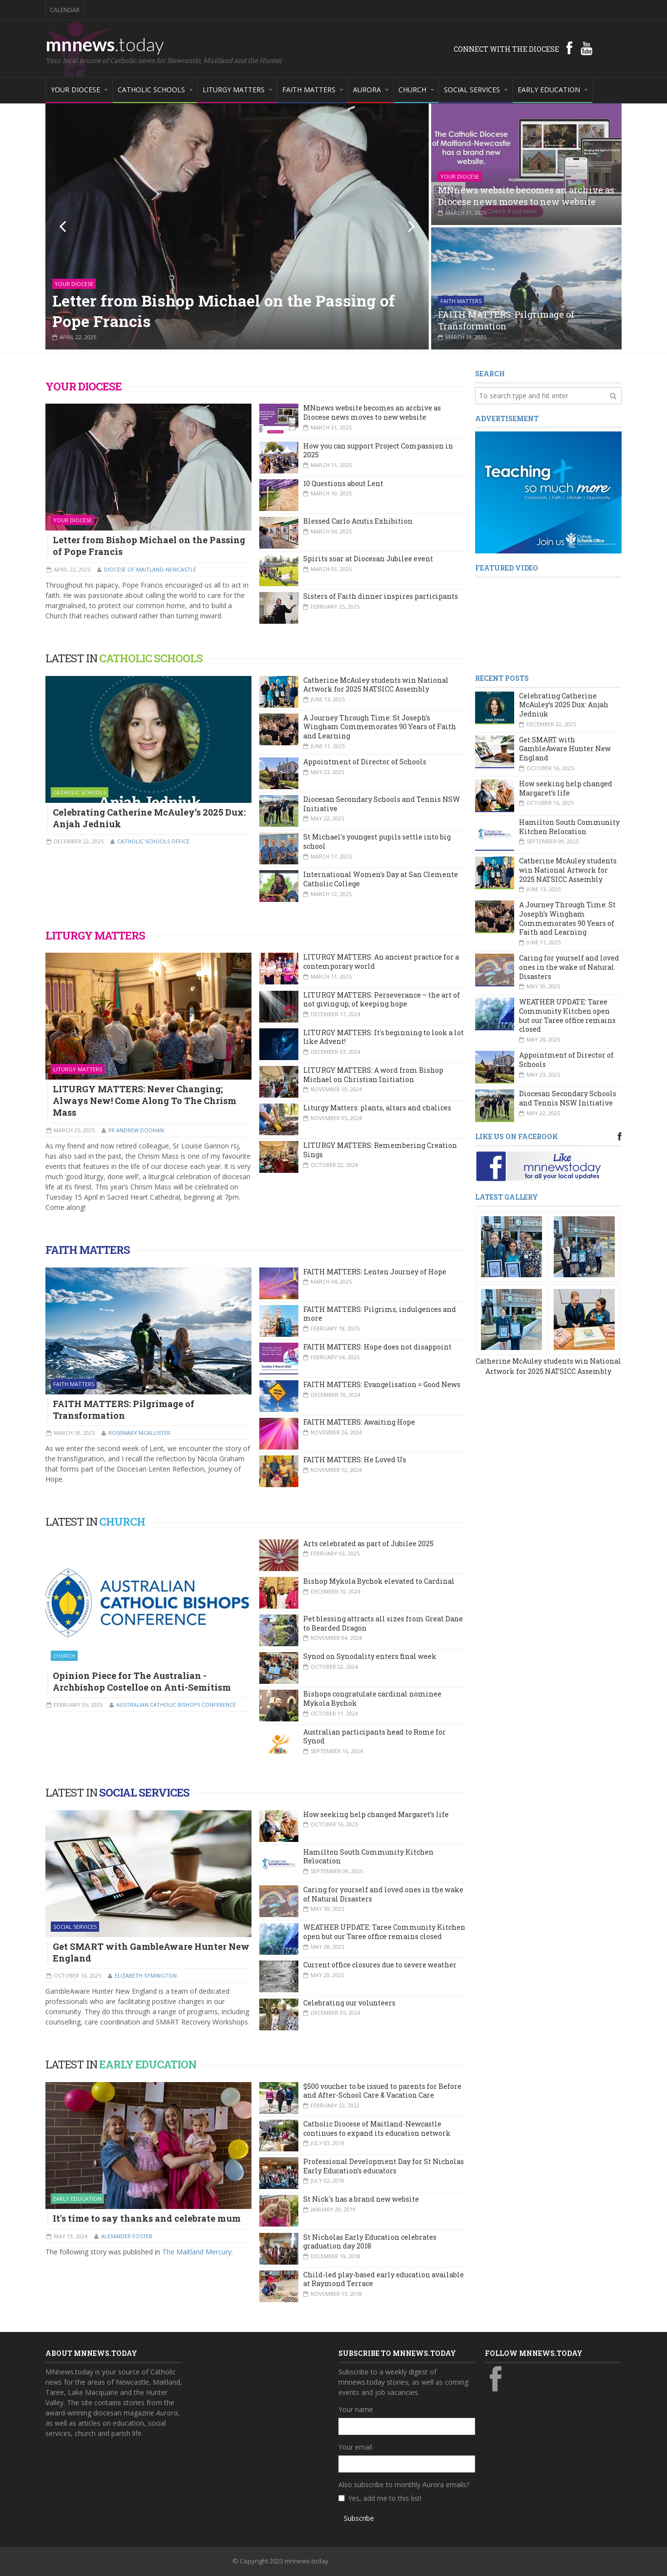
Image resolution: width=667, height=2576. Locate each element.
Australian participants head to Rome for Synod (374, 1736)
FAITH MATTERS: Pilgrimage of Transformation (506, 320)
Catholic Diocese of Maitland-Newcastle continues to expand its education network (377, 2128)
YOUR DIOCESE (83, 386)
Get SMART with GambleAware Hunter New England (151, 1952)
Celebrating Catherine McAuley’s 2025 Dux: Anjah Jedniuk (149, 818)
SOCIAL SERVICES (144, 1792)
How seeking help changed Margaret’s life (376, 1814)
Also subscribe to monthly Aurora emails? (403, 2484)
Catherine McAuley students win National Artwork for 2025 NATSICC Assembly (376, 684)
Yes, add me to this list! (384, 2498)
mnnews (104, 44)
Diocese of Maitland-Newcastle (150, 569)
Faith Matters (460, 301)
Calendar (65, 10)
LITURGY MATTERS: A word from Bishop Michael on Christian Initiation (373, 1074)
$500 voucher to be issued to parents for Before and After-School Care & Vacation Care (382, 2091)
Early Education (77, 2198)
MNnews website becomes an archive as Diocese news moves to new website (526, 195)
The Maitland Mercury (196, 2251)
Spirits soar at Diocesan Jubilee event (368, 558)
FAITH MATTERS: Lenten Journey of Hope (374, 1271)
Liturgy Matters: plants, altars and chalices (377, 1107)
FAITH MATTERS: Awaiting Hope (359, 1422)
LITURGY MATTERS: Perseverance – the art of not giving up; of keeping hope (381, 999)
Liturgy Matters (77, 1069)
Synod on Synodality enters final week (370, 1656)
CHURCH (122, 1521)
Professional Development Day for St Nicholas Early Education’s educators (383, 2166)
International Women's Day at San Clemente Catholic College (380, 879)
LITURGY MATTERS (95, 935)
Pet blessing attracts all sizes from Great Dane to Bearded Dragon (383, 1623)
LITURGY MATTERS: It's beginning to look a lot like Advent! (383, 1037)
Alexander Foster (126, 2236)
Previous (69, 226)
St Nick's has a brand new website (361, 2199)
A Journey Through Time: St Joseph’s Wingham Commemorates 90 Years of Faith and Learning (379, 726)
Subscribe (359, 2518)
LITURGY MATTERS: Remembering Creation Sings (380, 1150)
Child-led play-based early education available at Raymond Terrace (383, 2279)
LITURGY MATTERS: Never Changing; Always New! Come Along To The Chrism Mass (144, 1100)
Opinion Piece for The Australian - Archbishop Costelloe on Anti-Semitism (142, 1681)
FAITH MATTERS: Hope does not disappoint (377, 1346)
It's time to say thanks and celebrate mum (147, 2218)
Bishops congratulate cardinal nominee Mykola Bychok (372, 1698)
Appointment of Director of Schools (364, 761)
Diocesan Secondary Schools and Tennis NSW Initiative (381, 804)
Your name (355, 2409)
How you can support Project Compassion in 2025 (378, 450)
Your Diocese (74, 283)
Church (64, 1655)
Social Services (75, 1926)
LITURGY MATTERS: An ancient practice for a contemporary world (381, 961)
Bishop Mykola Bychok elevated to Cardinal (379, 1581)
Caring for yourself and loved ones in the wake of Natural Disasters (383, 1894)
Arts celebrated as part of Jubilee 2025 (368, 1543)
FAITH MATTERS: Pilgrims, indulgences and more (379, 1314)
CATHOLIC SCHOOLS (151, 658)
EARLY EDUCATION (147, 2064)
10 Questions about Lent (343, 483)
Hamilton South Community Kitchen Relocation (368, 1856)
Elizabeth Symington (146, 1975)
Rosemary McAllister (139, 1432)
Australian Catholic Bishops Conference (176, 1704)
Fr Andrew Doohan (136, 1130)
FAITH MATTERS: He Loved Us (354, 1459)
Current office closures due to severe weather (380, 1964)
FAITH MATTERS (87, 1250)
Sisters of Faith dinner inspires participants (380, 596)
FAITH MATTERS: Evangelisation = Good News (381, 1384)
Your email (355, 2447)
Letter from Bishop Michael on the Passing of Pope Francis (223, 311)
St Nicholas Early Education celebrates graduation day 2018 (370, 2241)
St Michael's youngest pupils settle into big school (377, 841)
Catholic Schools (79, 792)
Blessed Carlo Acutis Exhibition (358, 521)
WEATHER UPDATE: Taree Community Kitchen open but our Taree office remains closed (384, 1931)
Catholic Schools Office (153, 841)
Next (405, 226)
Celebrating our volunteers (349, 2002)
